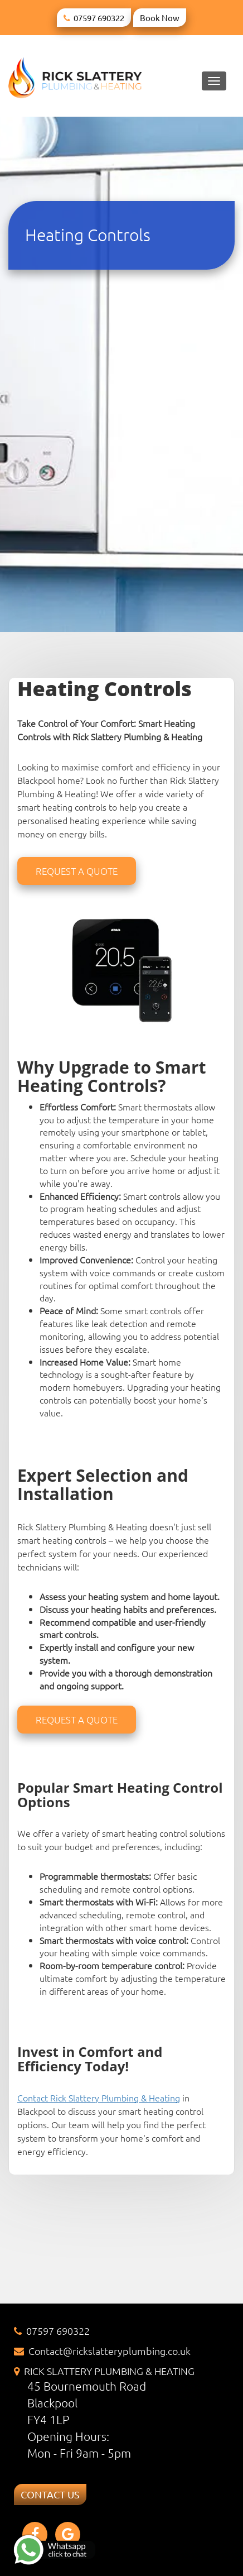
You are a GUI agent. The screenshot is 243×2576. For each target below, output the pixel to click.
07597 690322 (99, 17)
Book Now (159, 17)
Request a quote (77, 871)
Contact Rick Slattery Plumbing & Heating (98, 2097)
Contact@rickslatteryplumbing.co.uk (109, 2350)
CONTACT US (50, 2494)
